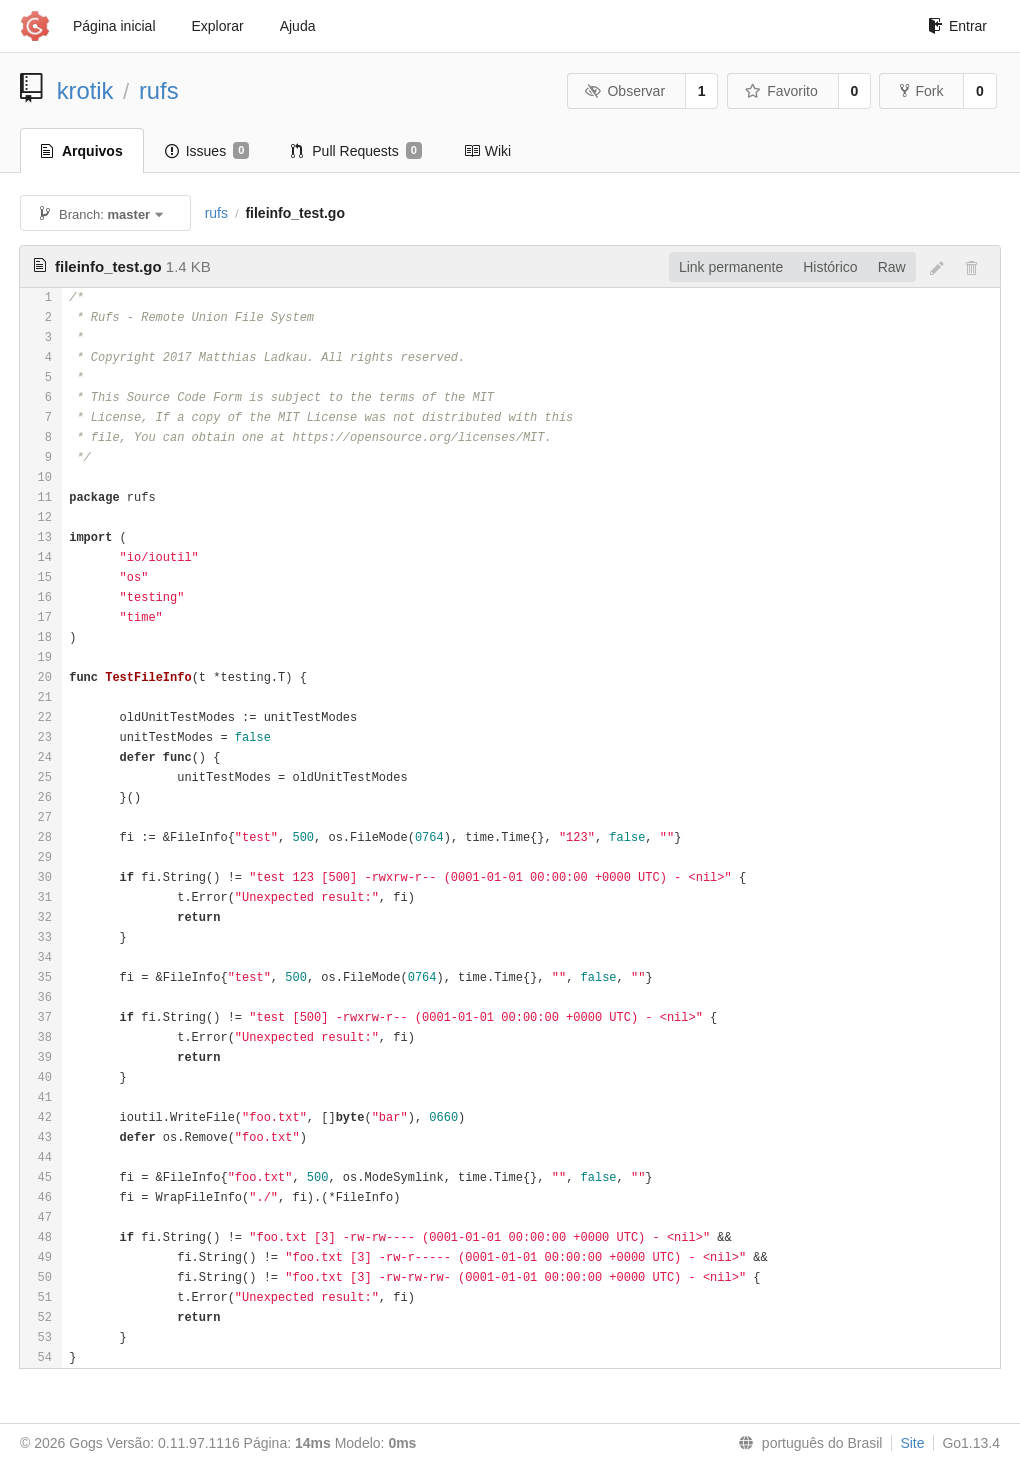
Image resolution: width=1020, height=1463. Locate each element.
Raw (892, 267)
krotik (85, 90)
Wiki (487, 151)
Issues (207, 151)
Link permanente (731, 267)
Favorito (781, 91)
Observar (625, 91)
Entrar (957, 26)
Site (912, 1443)
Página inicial (114, 26)
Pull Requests (356, 151)
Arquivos (82, 151)
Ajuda (298, 26)
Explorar (218, 26)
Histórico (830, 267)
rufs (159, 90)
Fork (921, 91)
